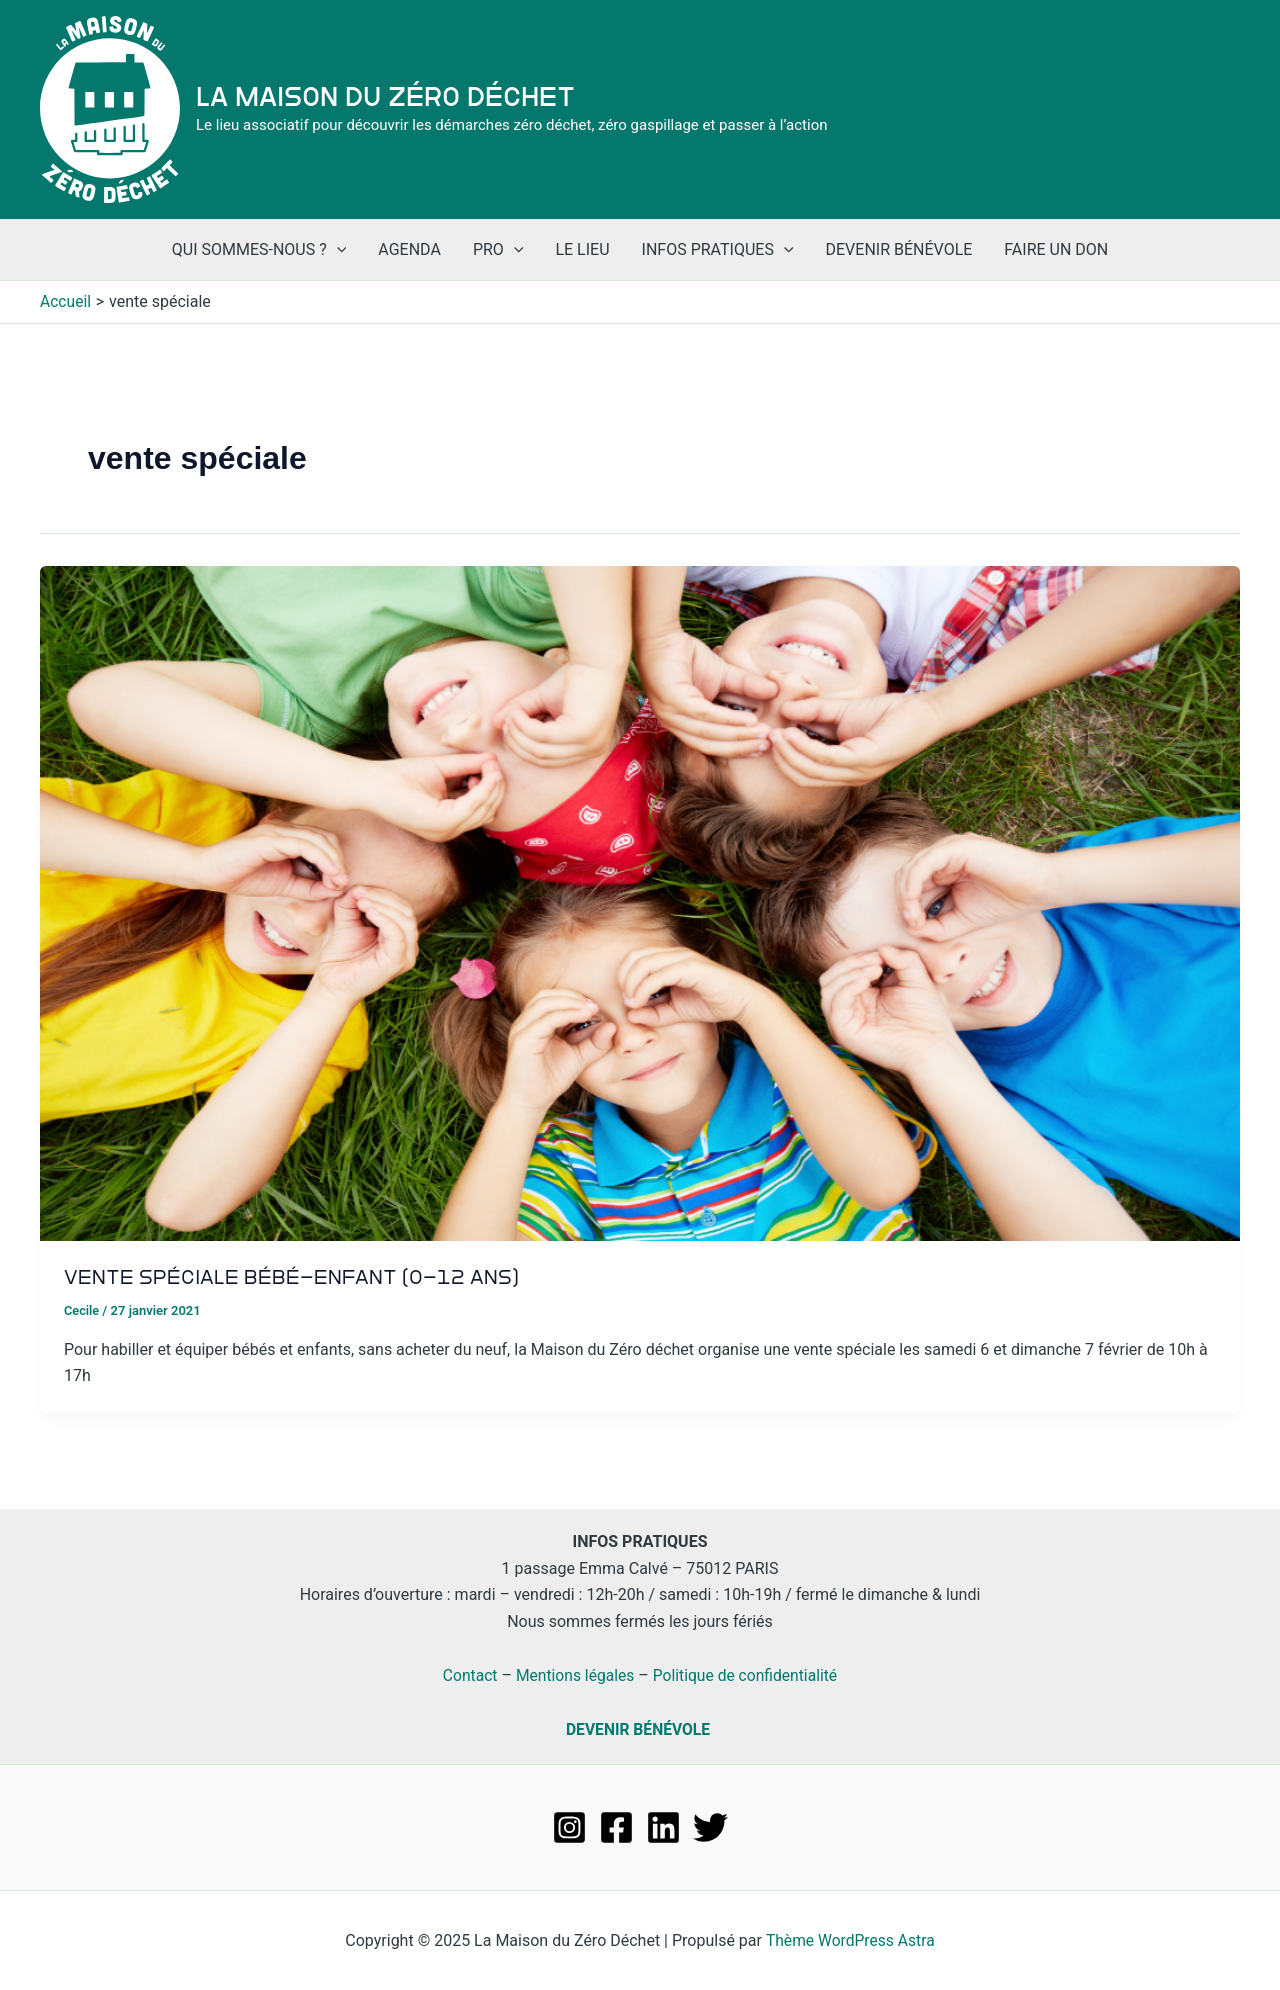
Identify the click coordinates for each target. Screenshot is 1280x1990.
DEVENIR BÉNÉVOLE (638, 1729)
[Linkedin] (663, 1826)
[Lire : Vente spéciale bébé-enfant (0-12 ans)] (640, 902)
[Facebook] (616, 1826)
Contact (467, 1675)
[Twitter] (710, 1826)
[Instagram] (569, 1826)
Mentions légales (573, 1675)
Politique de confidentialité (747, 1675)
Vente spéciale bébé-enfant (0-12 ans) (294, 1277)
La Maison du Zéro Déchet (385, 97)
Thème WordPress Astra (850, 1939)
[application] (337, 250)
